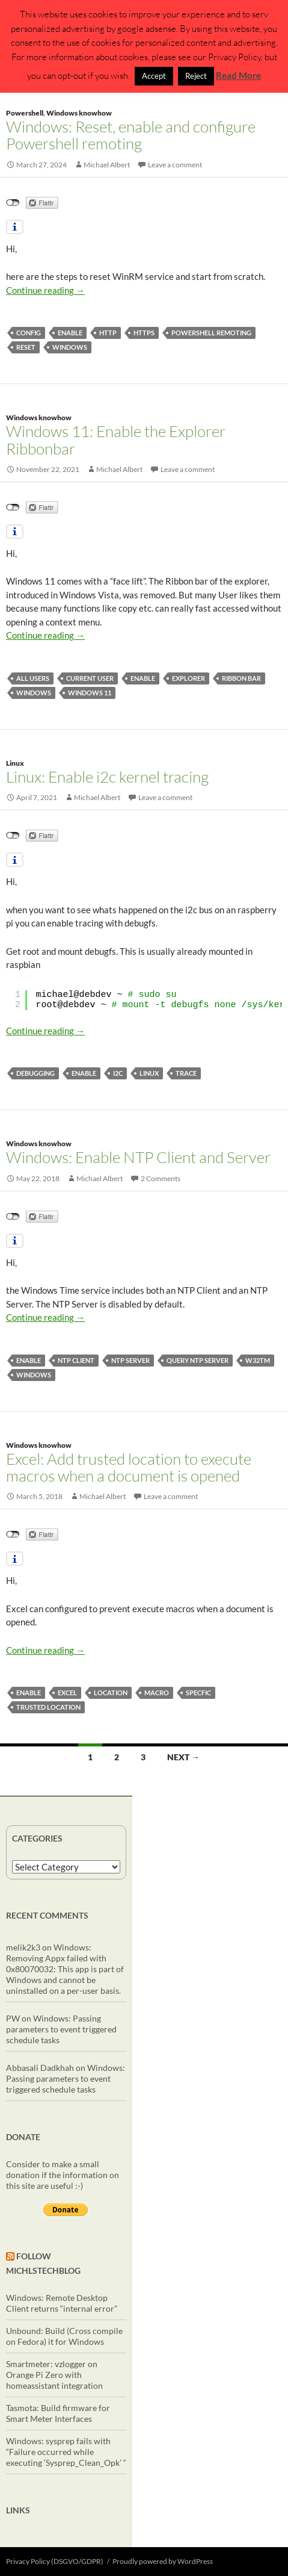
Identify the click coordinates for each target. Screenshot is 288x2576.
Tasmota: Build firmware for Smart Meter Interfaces (58, 2413)
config (28, 333)
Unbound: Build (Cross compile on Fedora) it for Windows (64, 2336)
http (108, 333)
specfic (198, 1692)
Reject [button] (196, 76)
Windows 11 (89, 693)
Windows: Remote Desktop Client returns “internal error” (61, 2303)
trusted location (48, 1707)
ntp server (130, 1360)
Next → (183, 1757)
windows (69, 347)
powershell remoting (211, 333)
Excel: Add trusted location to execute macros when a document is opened (128, 1467)
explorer (188, 678)
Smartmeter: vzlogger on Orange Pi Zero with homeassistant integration (54, 2375)
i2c (118, 1073)
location (110, 1692)
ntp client (76, 1360)
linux (149, 1073)
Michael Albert (107, 164)
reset (25, 347)
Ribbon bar (241, 678)
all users (32, 678)
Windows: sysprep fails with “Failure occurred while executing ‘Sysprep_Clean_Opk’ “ (66, 2452)
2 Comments (160, 1178)
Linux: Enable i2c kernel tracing (107, 776)
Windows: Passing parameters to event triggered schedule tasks (61, 2029)
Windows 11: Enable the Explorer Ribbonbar (115, 439)
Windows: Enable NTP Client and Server (138, 1157)
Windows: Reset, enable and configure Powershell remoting (131, 135)
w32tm (257, 1360)
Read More (238, 75)
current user (90, 678)
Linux (15, 763)
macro (156, 1692)
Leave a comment (175, 164)
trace (186, 1073)
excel (67, 1692)
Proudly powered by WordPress (162, 2561)
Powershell (24, 112)
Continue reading (45, 290)
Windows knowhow (79, 112)
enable (70, 333)
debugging (35, 1073)
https (144, 333)
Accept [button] (154, 76)
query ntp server (197, 1360)
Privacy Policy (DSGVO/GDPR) (54, 2561)
